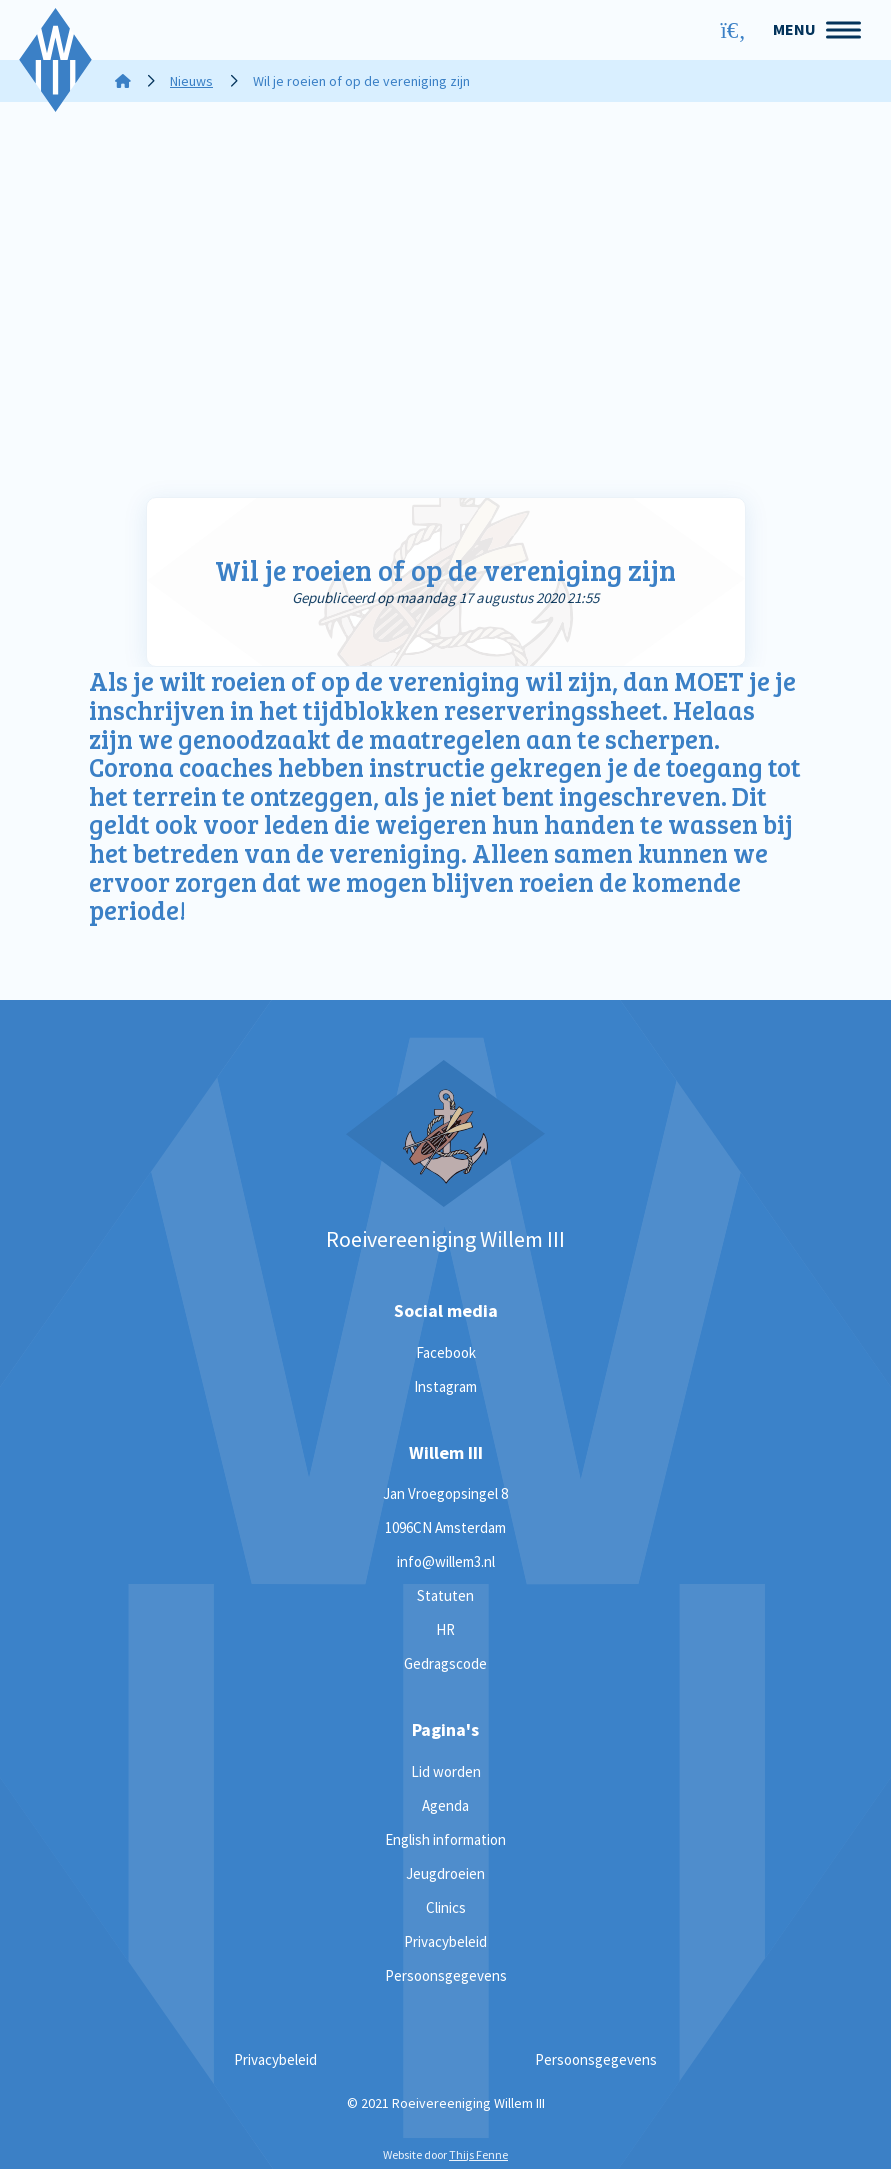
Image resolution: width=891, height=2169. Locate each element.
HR (445, 1629)
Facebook (446, 1352)
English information (445, 1839)
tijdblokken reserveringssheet (482, 709)
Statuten (445, 1595)
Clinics (446, 1907)
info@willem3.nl (446, 1561)
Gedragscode (445, 1663)
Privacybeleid (445, 1941)
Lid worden (446, 1771)
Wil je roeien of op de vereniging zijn (445, 570)
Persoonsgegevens (446, 1975)
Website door (445, 2154)
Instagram (445, 1386)
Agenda (445, 1805)
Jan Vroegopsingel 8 (445, 1493)
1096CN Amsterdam (445, 1527)
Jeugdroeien (445, 1873)
